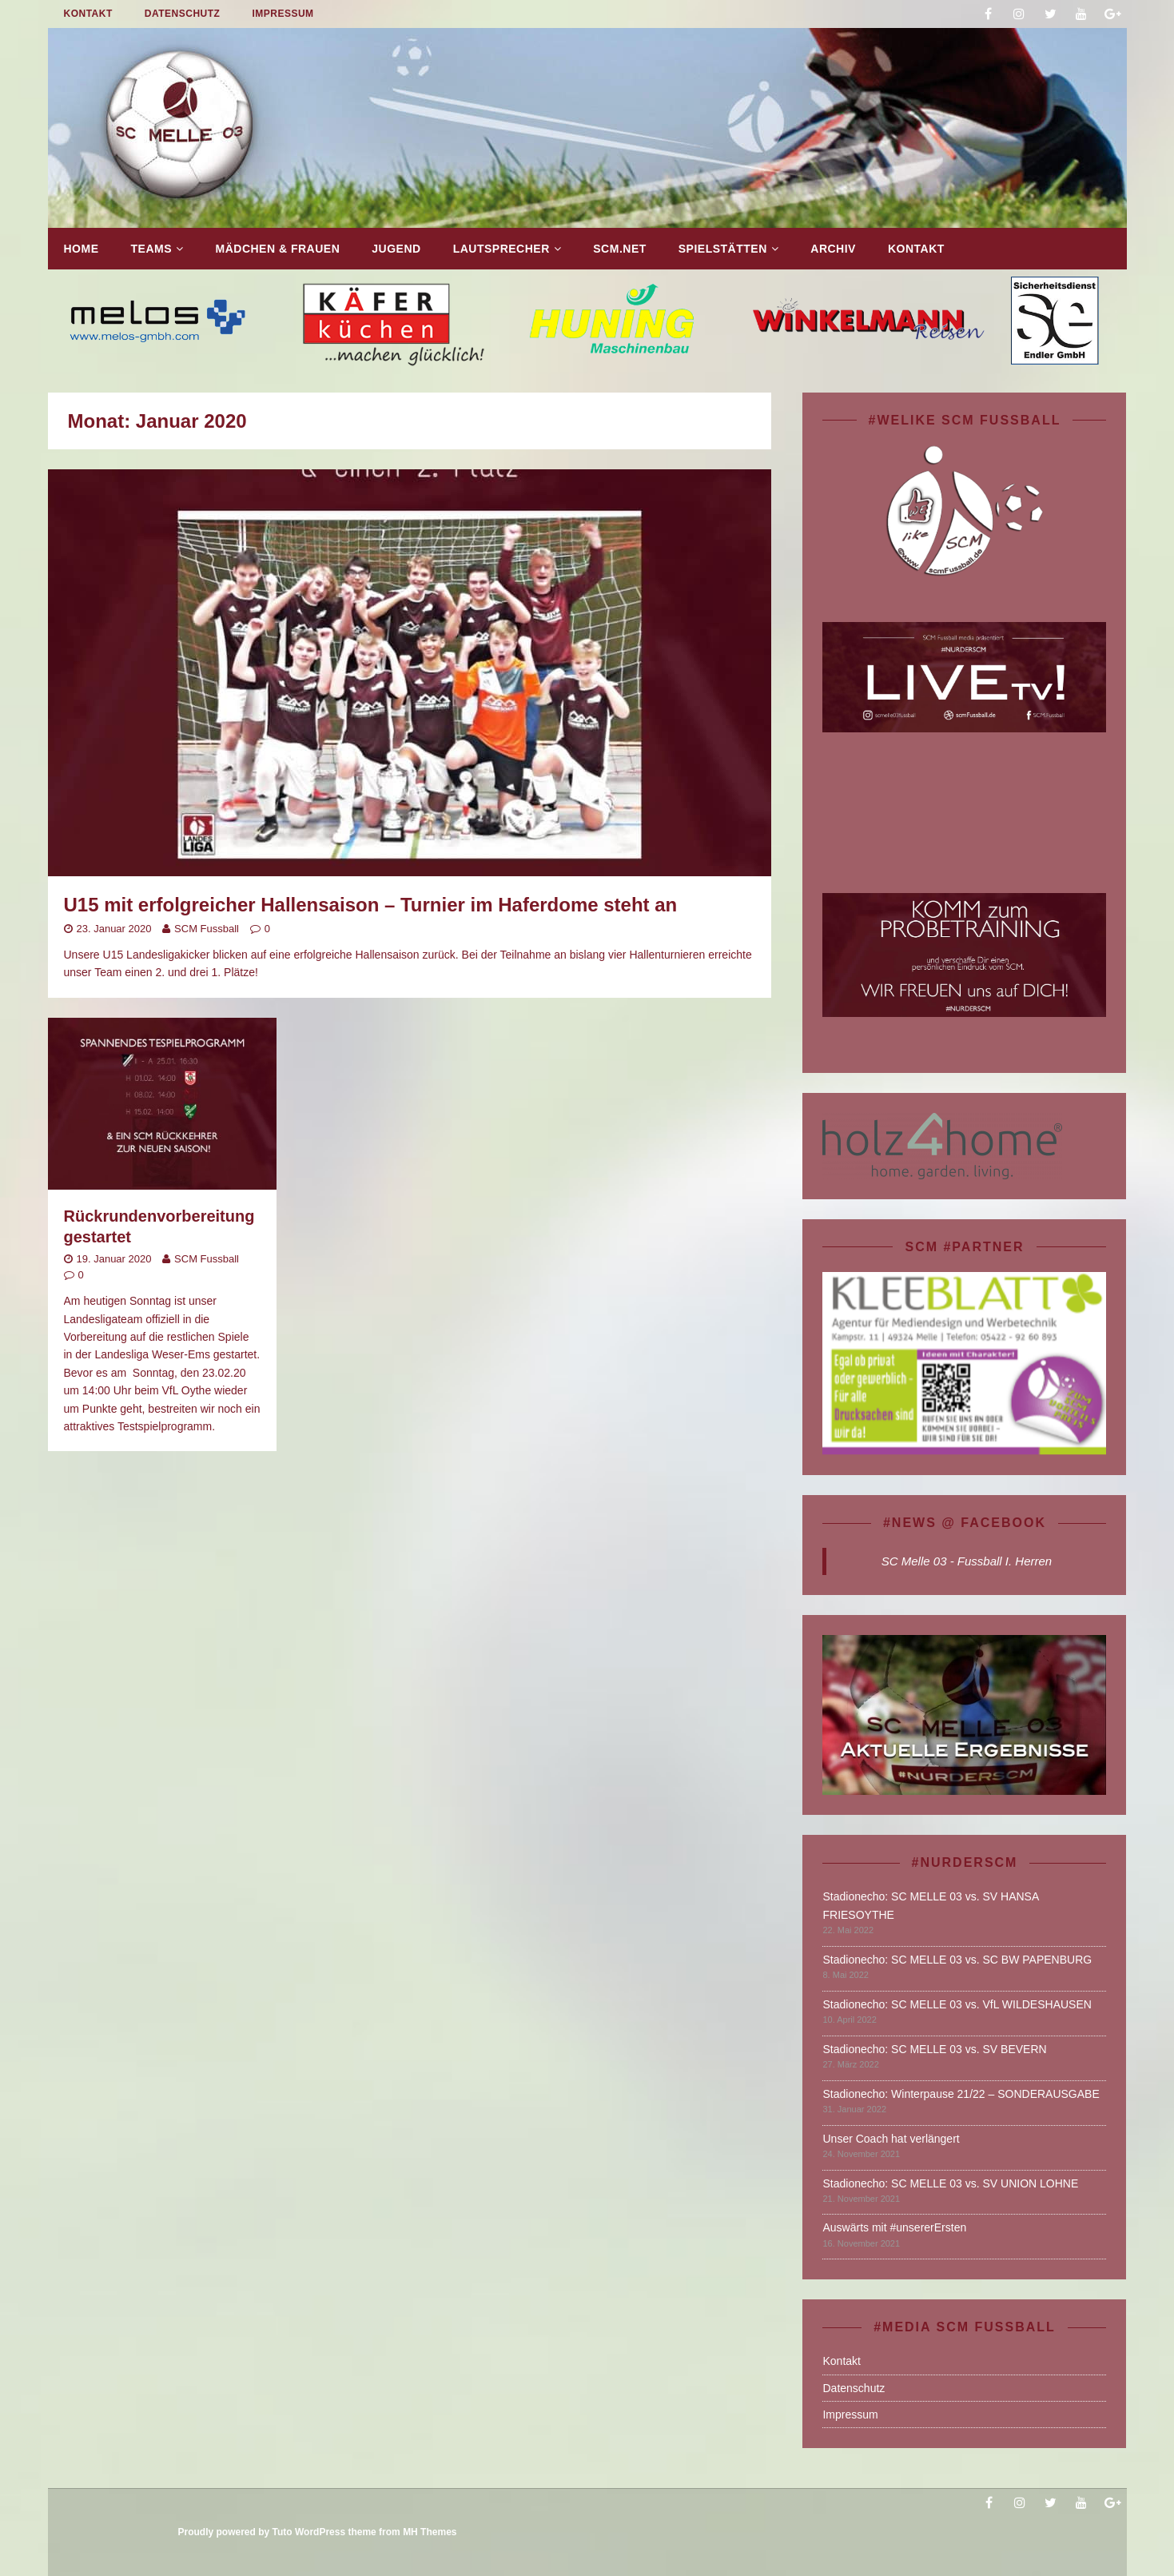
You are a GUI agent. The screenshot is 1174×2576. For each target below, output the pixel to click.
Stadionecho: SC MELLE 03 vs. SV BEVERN (934, 2049)
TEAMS (152, 248)
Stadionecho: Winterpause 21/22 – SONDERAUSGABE (960, 2094)
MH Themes (429, 2532)
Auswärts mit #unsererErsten (894, 2227)
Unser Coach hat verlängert (890, 2138)
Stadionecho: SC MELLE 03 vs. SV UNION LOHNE (950, 2183)
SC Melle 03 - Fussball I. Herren (966, 1561)
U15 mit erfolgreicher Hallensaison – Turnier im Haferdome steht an (371, 904)
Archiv (833, 248)
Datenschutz (183, 13)
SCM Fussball (206, 929)
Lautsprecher (501, 248)
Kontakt (88, 13)
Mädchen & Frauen (278, 248)
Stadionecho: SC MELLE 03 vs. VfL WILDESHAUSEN (956, 2004)
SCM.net (620, 248)
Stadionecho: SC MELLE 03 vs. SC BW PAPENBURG (957, 1959)
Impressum (282, 13)
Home (81, 248)
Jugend (396, 248)
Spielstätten (723, 248)
